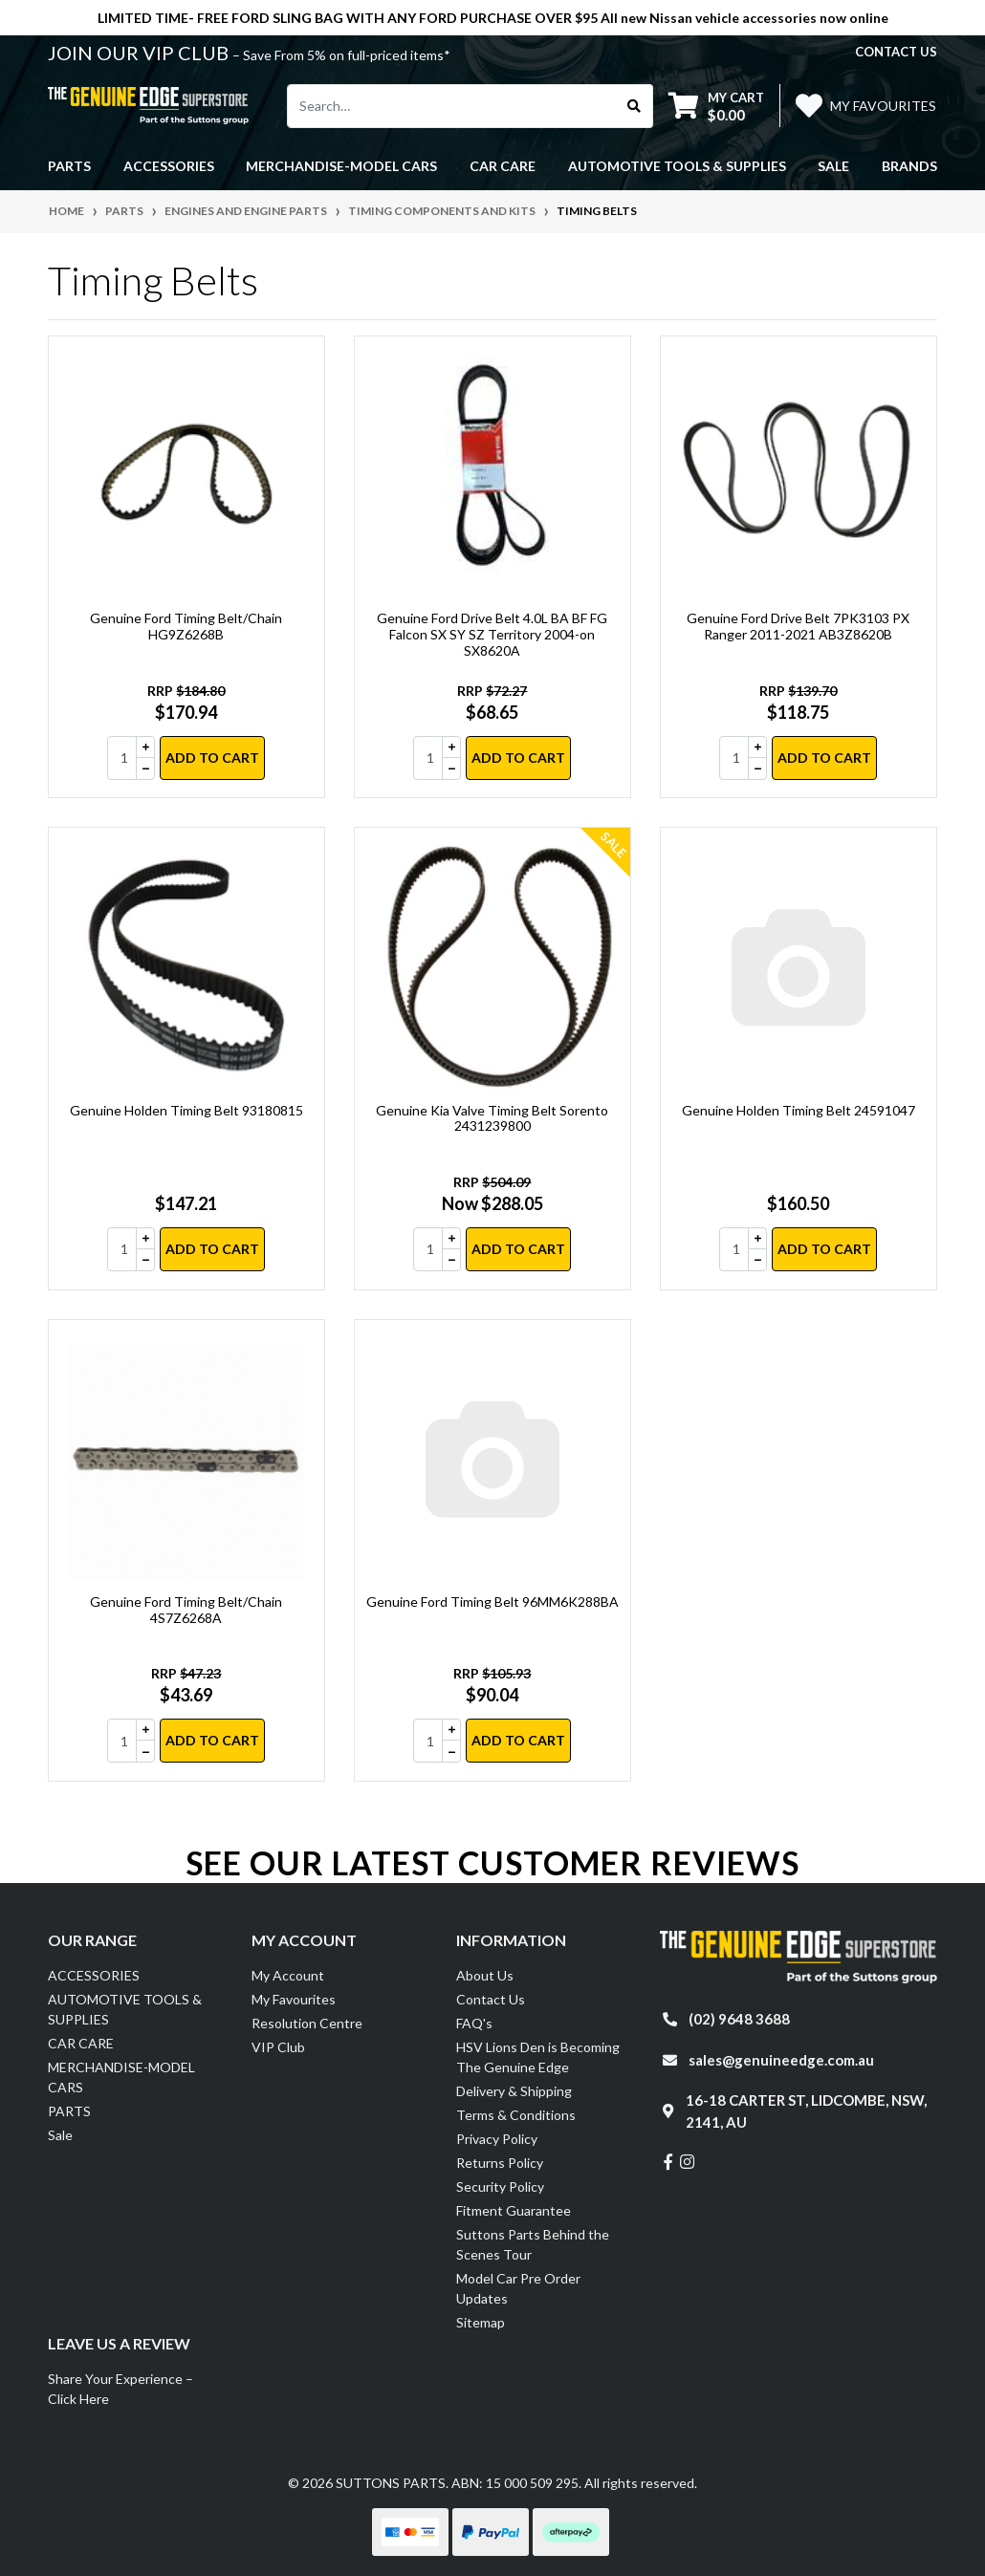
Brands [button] (909, 166)
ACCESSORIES (94, 1975)
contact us (896, 51)
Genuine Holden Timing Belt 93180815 (186, 1110)
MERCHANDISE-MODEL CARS (121, 2077)
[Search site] (634, 106)
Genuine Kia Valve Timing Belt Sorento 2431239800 (492, 1118)
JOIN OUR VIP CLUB (140, 52)
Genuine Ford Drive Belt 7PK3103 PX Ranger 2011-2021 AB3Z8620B (798, 626)
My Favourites (294, 1999)
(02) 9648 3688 (739, 2018)
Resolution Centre (307, 2023)
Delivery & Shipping (514, 2091)
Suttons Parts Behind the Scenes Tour (532, 2244)
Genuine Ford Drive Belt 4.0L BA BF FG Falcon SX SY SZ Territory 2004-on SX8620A (492, 634)
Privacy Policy (496, 2139)
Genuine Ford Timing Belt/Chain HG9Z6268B (186, 626)
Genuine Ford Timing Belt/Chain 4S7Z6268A (186, 1609)
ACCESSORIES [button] (168, 166)
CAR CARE (81, 2043)
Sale (833, 166)
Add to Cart (212, 757)
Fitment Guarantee (513, 2210)
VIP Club (278, 2047)
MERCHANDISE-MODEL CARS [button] (341, 166)
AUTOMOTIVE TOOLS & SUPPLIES (125, 2009)
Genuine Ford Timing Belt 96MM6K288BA (492, 1601)
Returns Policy (499, 2162)
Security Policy (500, 2186)
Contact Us (490, 1999)
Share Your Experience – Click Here (120, 2388)
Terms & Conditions (516, 2115)
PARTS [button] (69, 166)
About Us (485, 1975)
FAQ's (474, 2023)
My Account (288, 1975)
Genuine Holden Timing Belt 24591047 (798, 1110)
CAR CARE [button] (503, 166)
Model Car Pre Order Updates (518, 2288)
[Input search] (452, 106)
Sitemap (480, 2322)
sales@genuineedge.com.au (781, 2059)
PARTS (69, 2111)
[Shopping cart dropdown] (716, 105)
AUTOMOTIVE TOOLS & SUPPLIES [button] (677, 166)
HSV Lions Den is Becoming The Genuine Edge (538, 2057)
